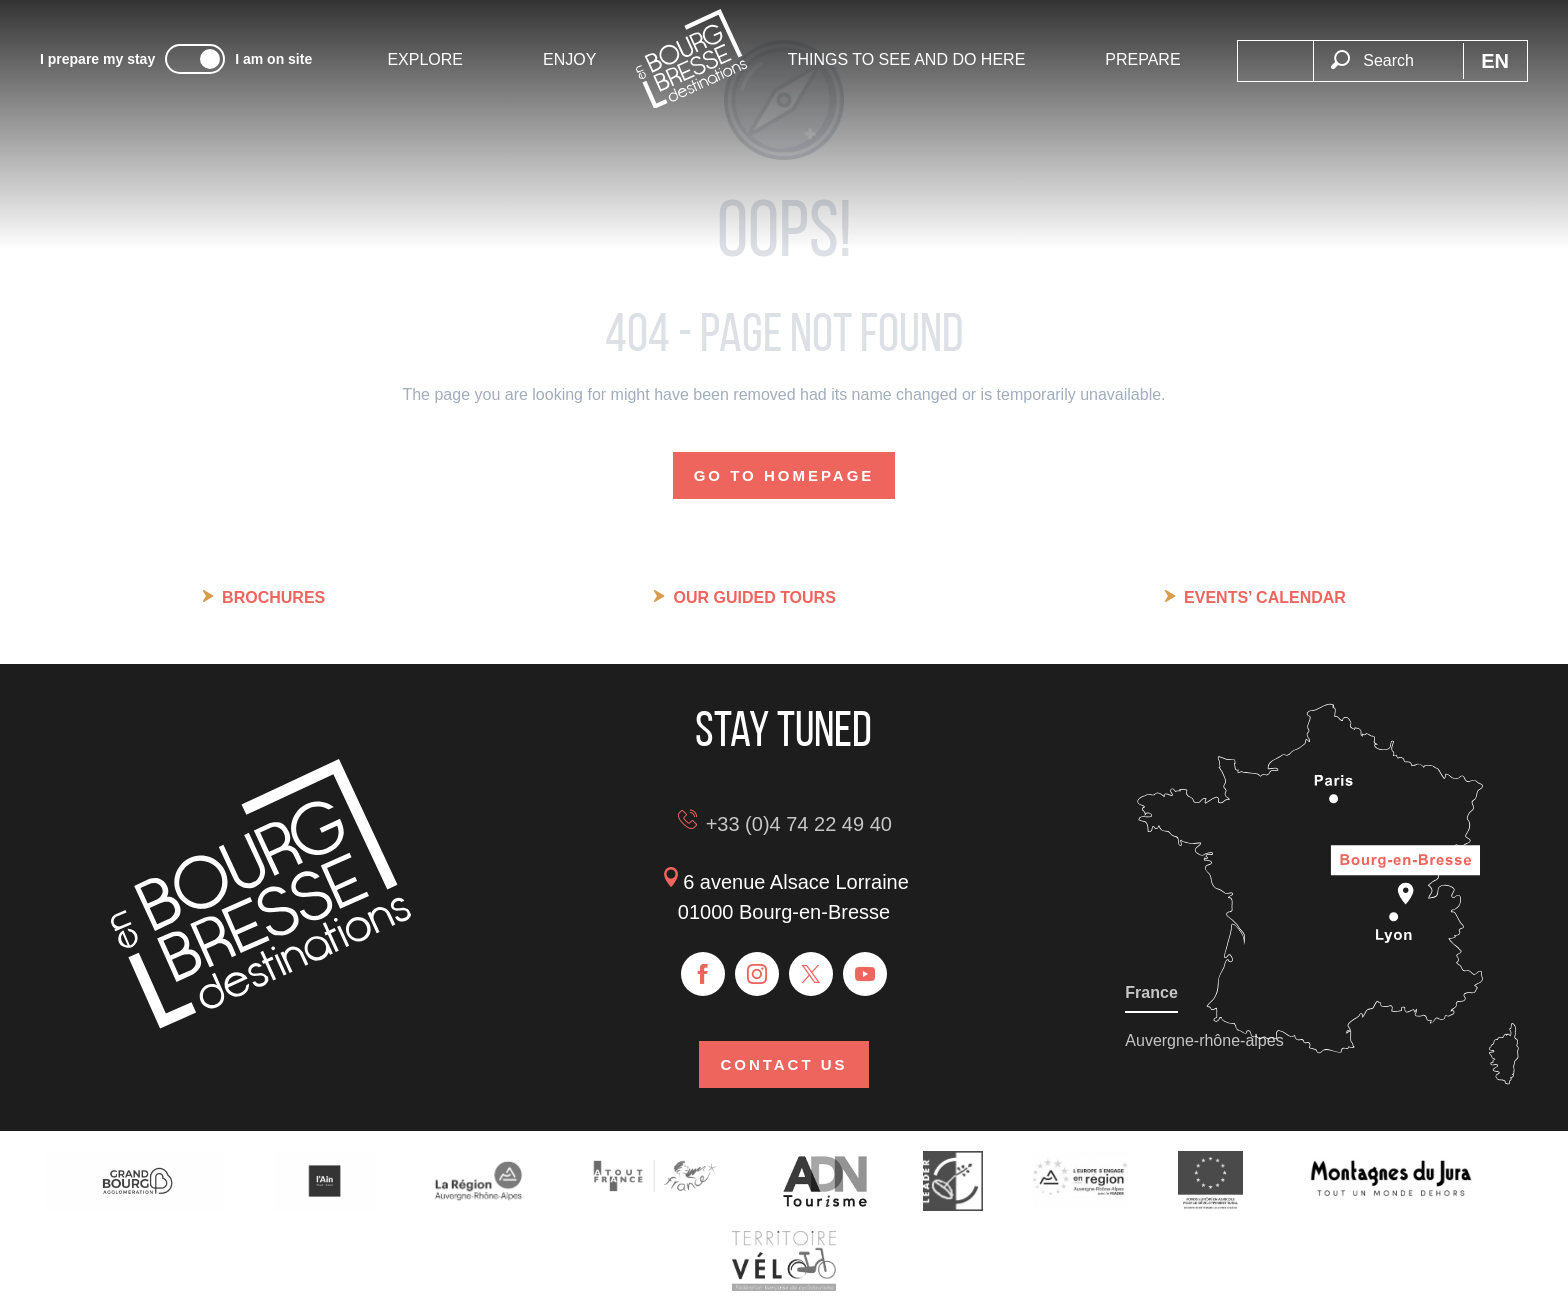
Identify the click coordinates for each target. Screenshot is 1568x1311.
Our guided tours (754, 597)
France (1151, 992)
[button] (1388, 61)
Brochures (273, 597)
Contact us (783, 1064)
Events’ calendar (1265, 597)
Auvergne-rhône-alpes (1204, 1040)
